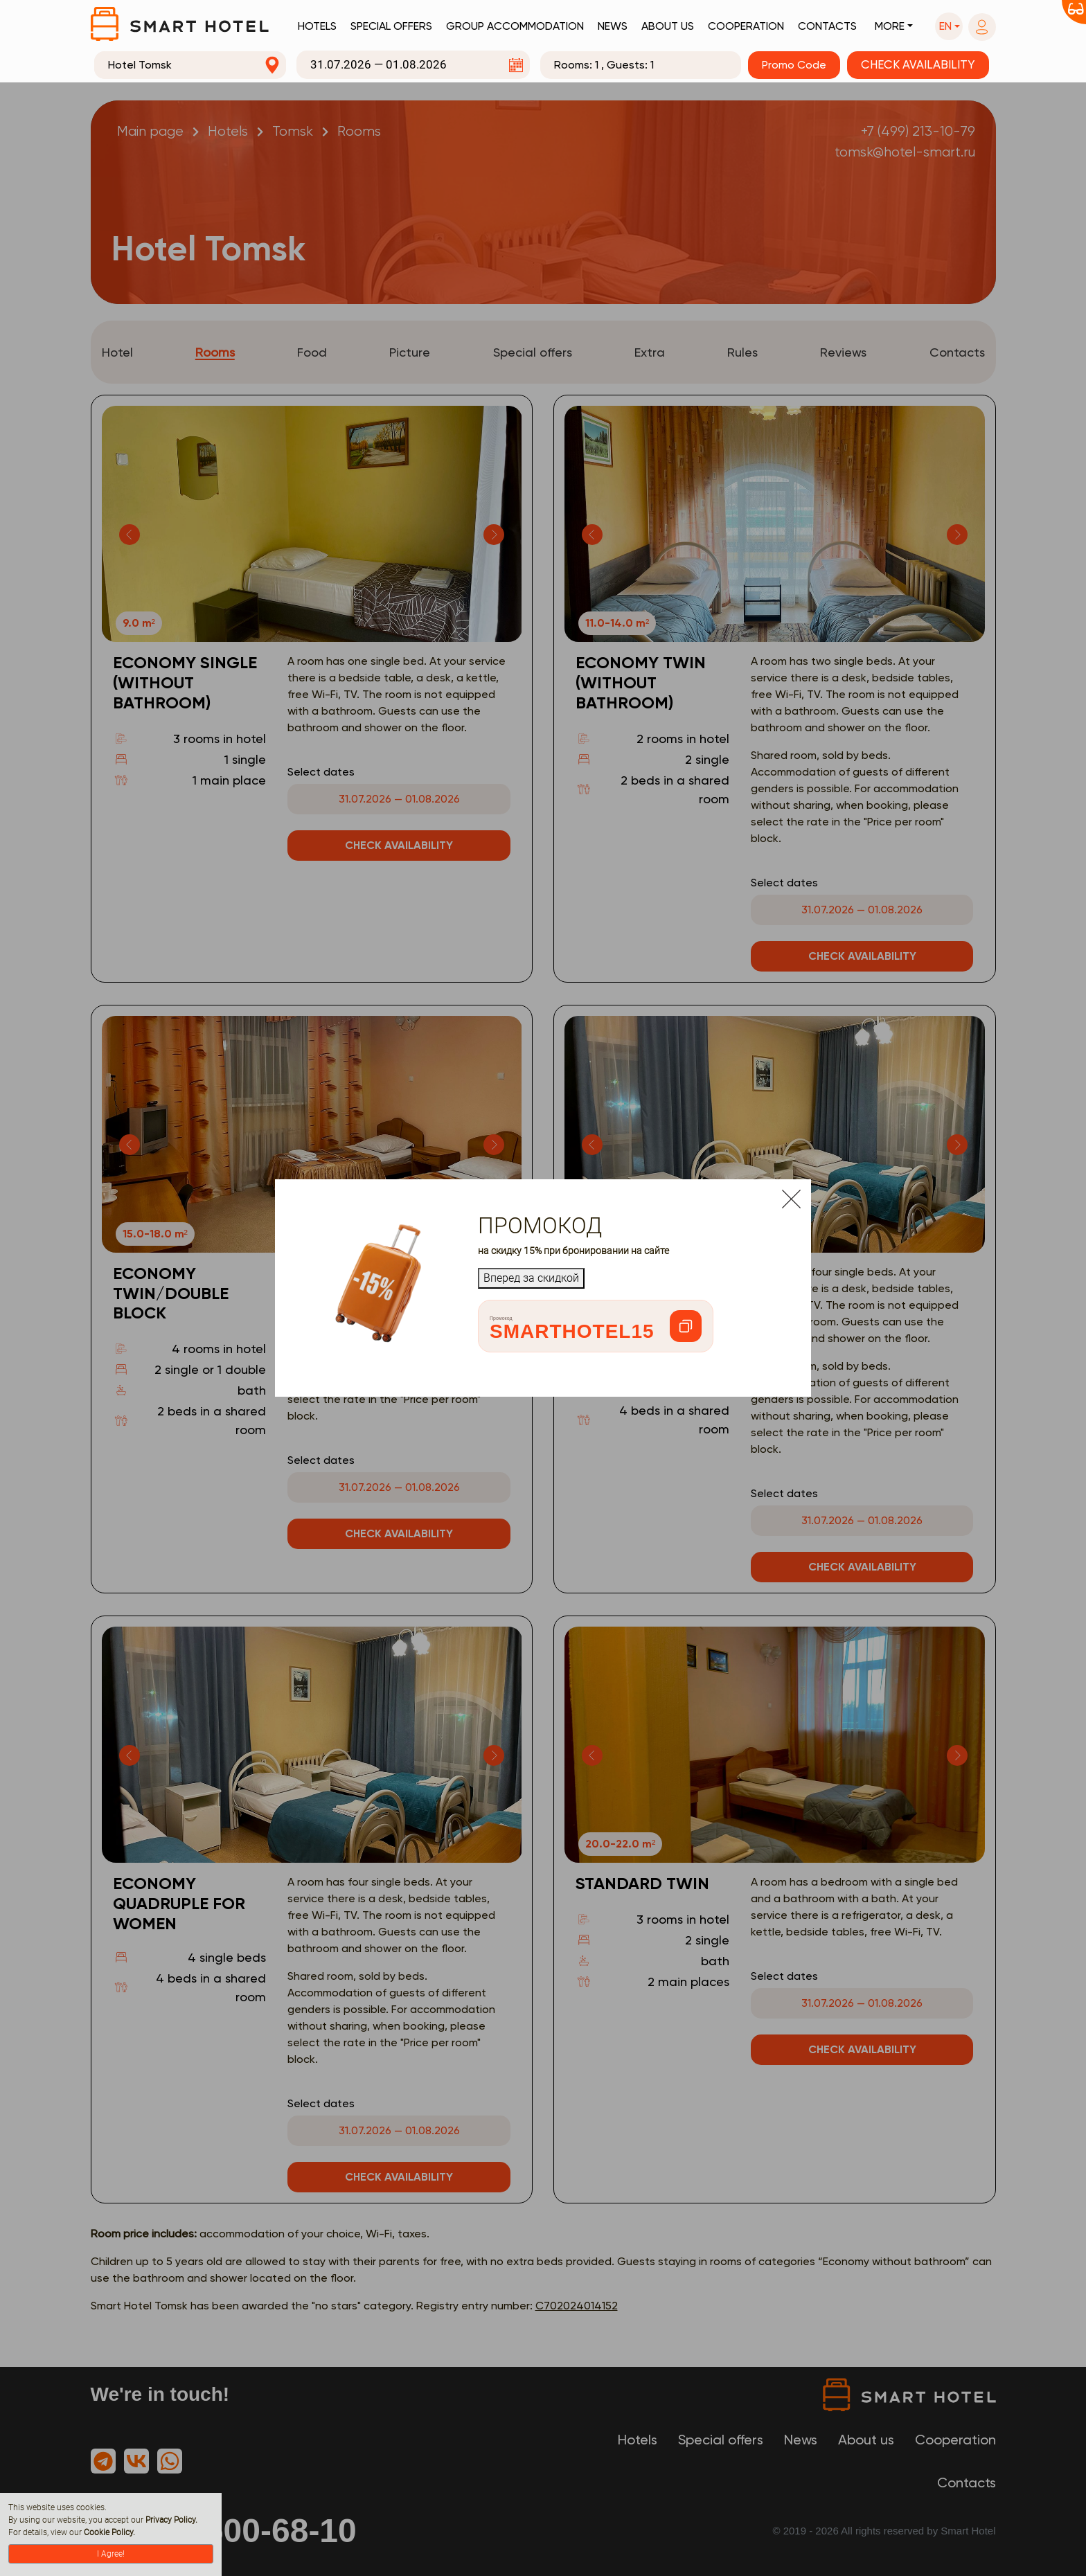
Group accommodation (515, 26)
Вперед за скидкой (531, 1278)
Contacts (827, 26)
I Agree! (111, 2554)
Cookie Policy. (109, 2532)
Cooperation (746, 26)
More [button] (890, 26)
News (612, 26)
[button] (949, 26)
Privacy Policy (170, 2520)
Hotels (317, 26)
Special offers (391, 26)
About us (667, 26)
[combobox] (190, 65)
